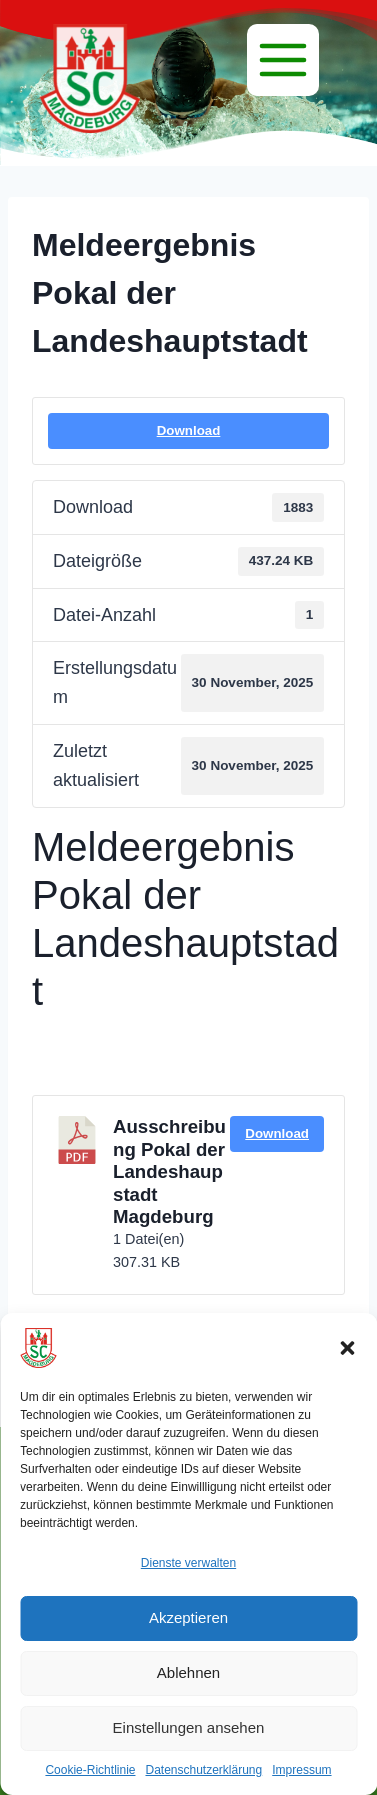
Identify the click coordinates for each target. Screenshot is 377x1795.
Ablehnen (188, 1672)
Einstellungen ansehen (189, 1727)
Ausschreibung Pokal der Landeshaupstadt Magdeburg (169, 1171)
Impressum (301, 1770)
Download (189, 430)
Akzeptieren (188, 1617)
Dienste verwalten (188, 1563)
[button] (347, 1348)
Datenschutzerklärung (203, 1770)
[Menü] (283, 60)
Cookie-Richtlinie (90, 1770)
